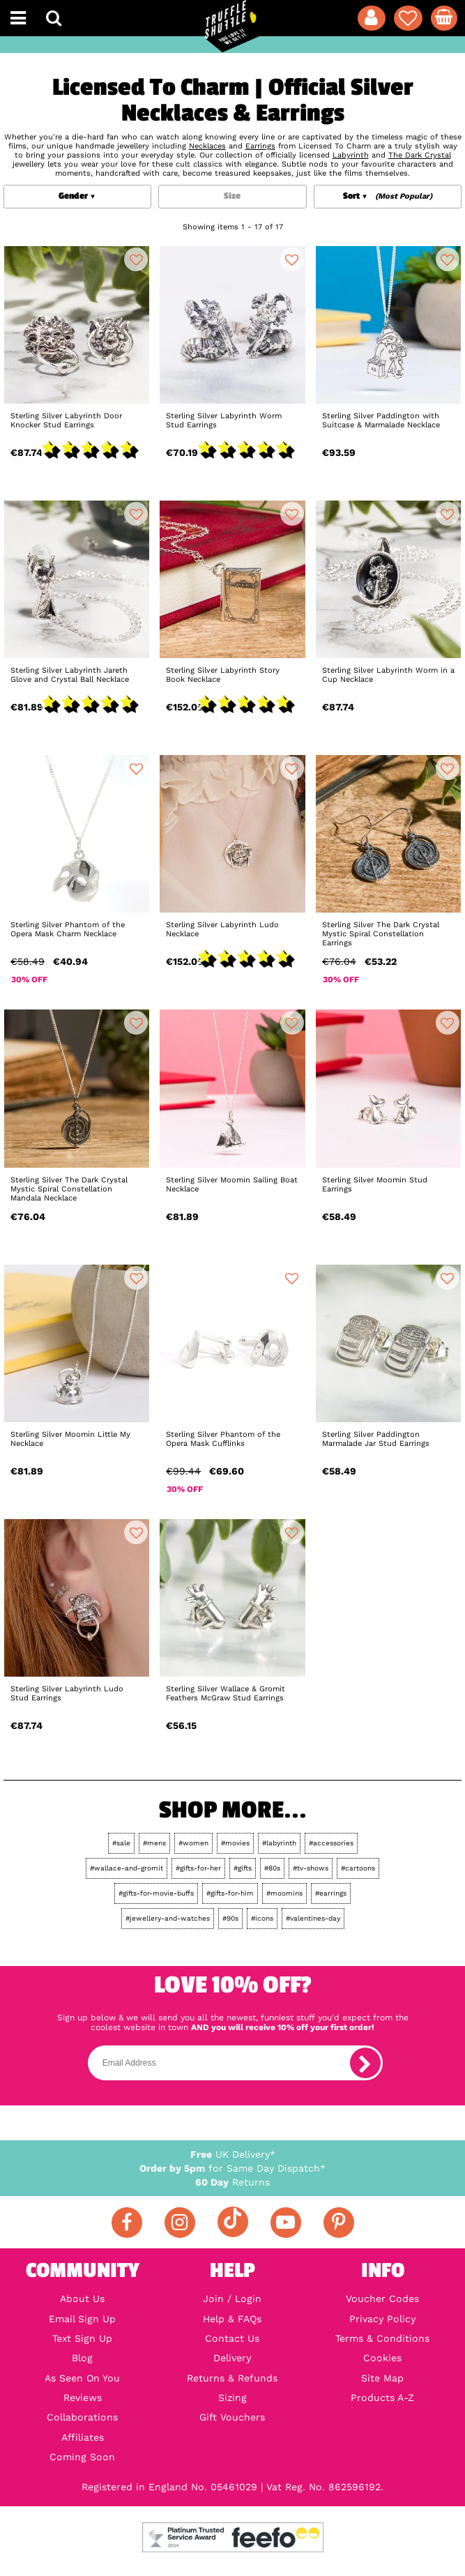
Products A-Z (382, 2397)
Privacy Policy (382, 2319)
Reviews (82, 2397)
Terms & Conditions (382, 2338)
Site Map (382, 2378)
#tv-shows (310, 1868)
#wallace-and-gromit (126, 1868)
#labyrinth (279, 1842)
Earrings (260, 146)
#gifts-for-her (198, 1868)
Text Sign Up (82, 2338)
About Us (82, 2298)
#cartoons (358, 1868)
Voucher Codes (382, 2298)
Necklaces (207, 146)
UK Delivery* (232, 2154)
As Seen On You (82, 2378)
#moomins (284, 1893)
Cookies (382, 2358)
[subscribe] (365, 2063)
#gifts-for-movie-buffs (156, 1893)
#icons (262, 1918)
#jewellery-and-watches (167, 1918)
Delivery (232, 2358)
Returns (232, 2182)
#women (193, 1842)
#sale (121, 1842)
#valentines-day (313, 1918)
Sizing (232, 2397)
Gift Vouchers (232, 2417)
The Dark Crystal (419, 155)
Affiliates (82, 2437)
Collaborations (82, 2417)
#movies (235, 1842)
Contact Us (232, 2338)
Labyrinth (351, 155)
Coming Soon (82, 2457)
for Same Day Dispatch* (232, 2168)
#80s (272, 1868)
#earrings (330, 1893)
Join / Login (232, 2298)
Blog (82, 2358)
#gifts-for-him (230, 1893)
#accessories (331, 1842)
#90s (230, 1918)
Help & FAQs (232, 2319)
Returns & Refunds (232, 2378)
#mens (154, 1842)
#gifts (243, 1868)
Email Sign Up (82, 2319)
